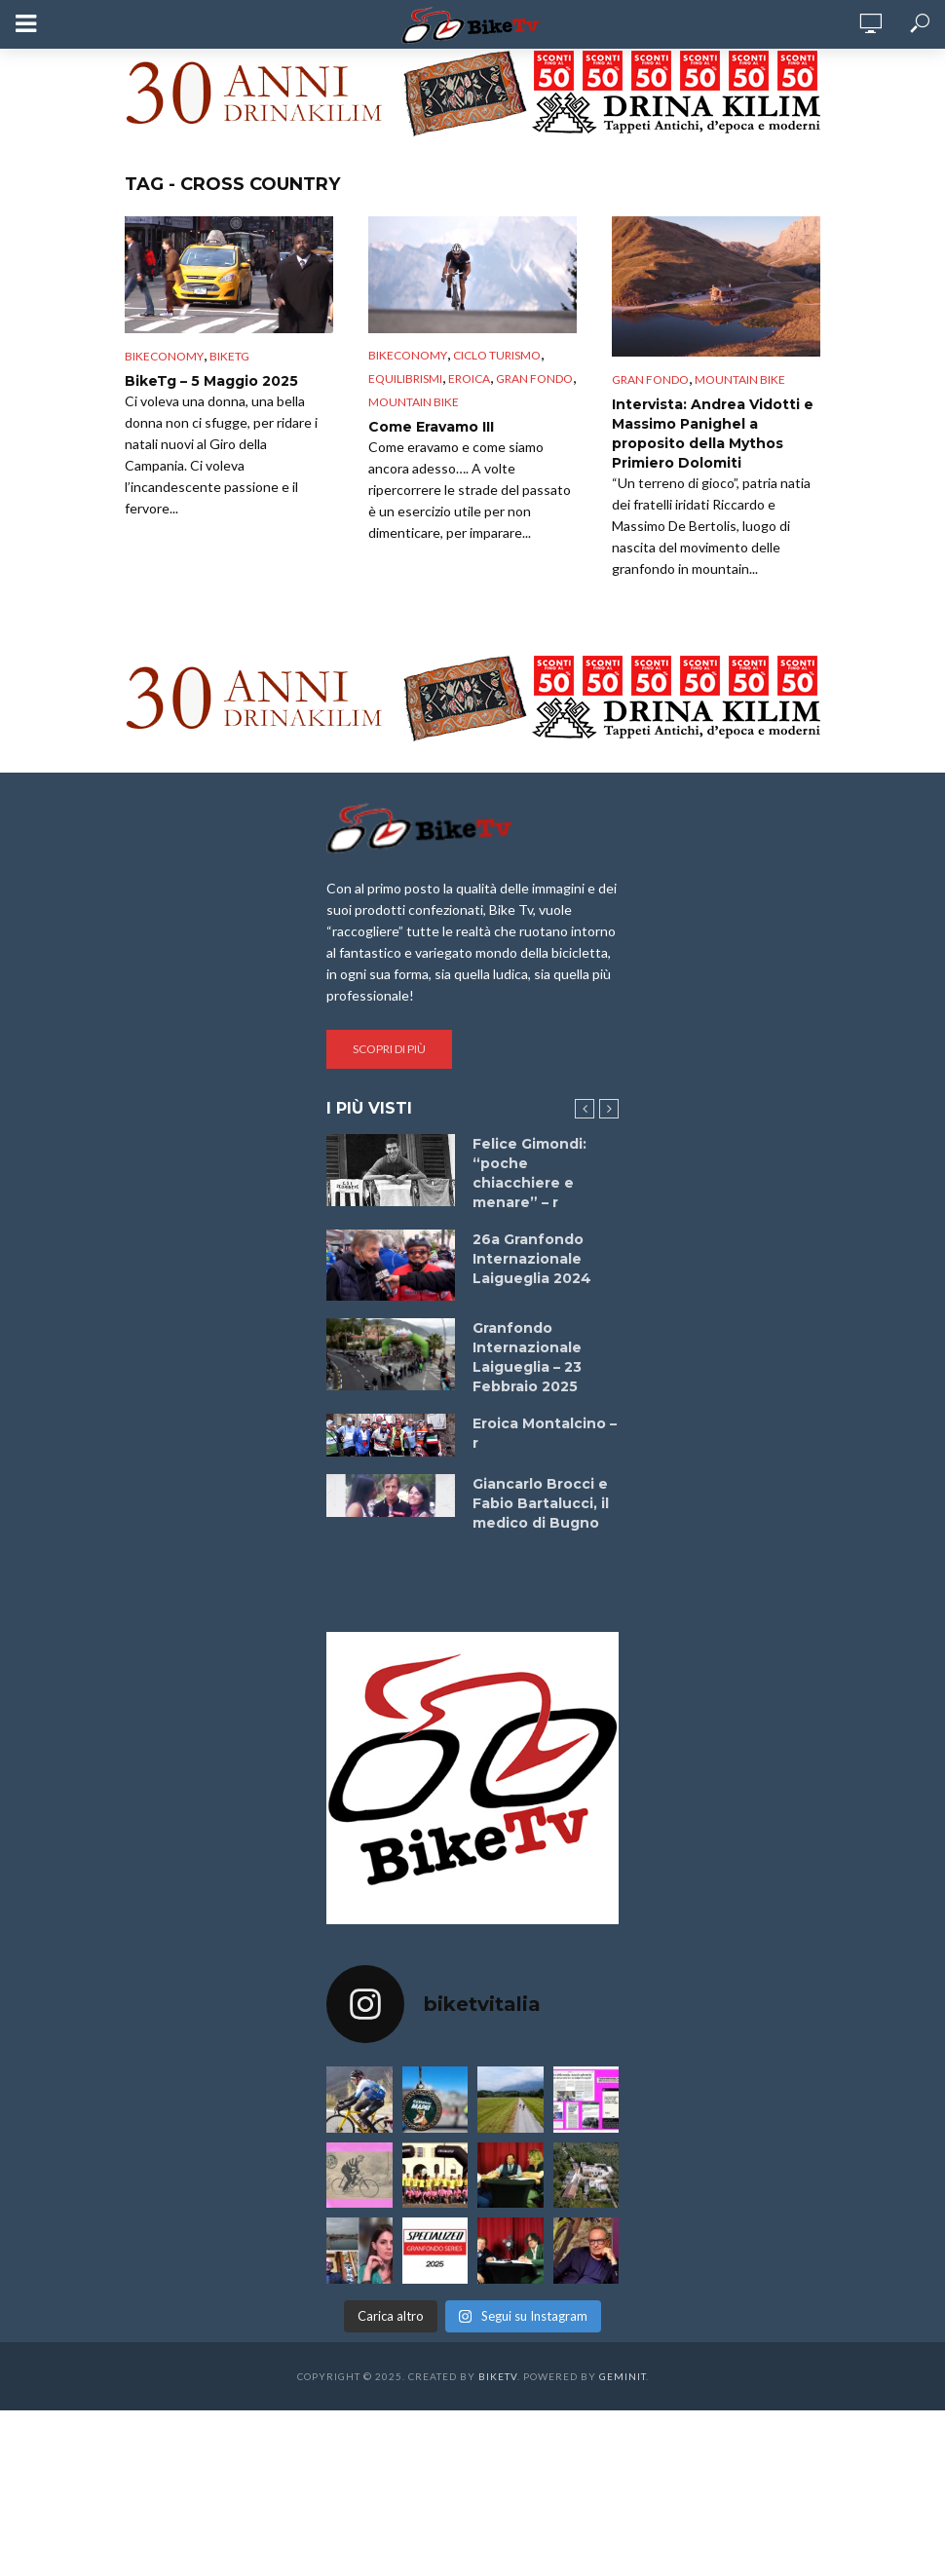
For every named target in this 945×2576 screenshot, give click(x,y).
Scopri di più (389, 1049)
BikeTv (497, 2376)
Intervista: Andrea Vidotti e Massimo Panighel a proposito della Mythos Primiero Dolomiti (712, 434)
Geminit (622, 2376)
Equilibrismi (405, 378)
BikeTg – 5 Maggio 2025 (211, 381)
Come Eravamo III (431, 427)
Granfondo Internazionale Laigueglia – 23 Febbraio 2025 (527, 1357)
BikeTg (229, 356)
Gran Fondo (534, 378)
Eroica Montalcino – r (544, 1433)
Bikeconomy (164, 356)
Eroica (469, 378)
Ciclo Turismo (497, 355)
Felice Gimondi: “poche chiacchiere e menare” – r (529, 1173)
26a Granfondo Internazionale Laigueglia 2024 (531, 1259)
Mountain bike (413, 402)
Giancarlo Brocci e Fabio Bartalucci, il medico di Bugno (540, 1503)
